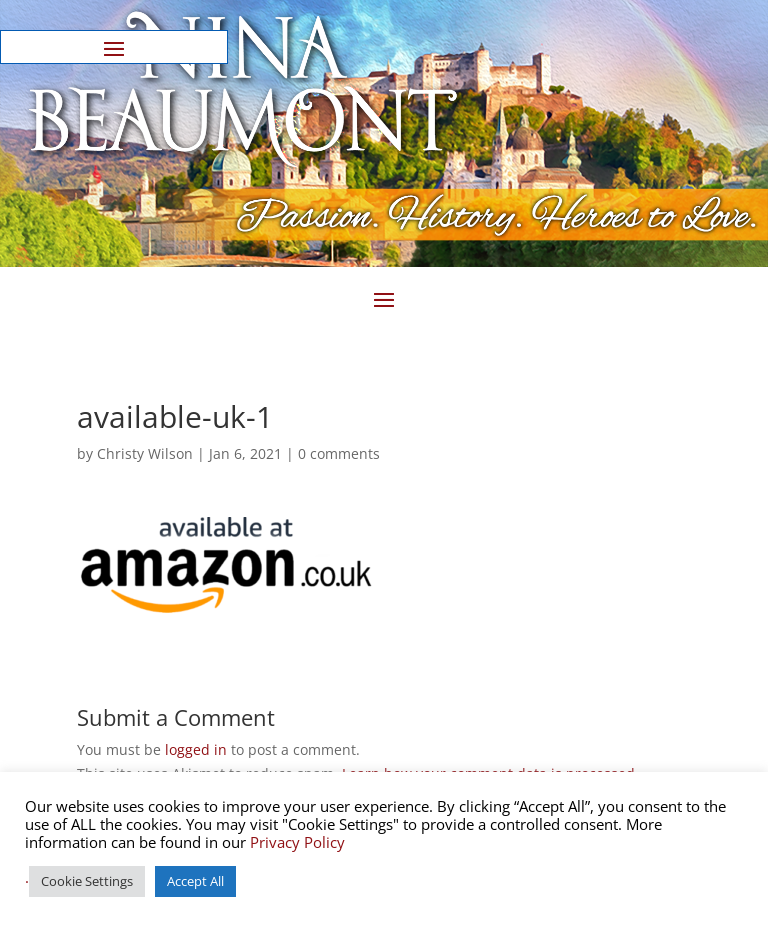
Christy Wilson (145, 453)
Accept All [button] (195, 881)
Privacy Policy (297, 842)
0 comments (339, 453)
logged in (196, 749)
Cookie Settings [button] (87, 881)
